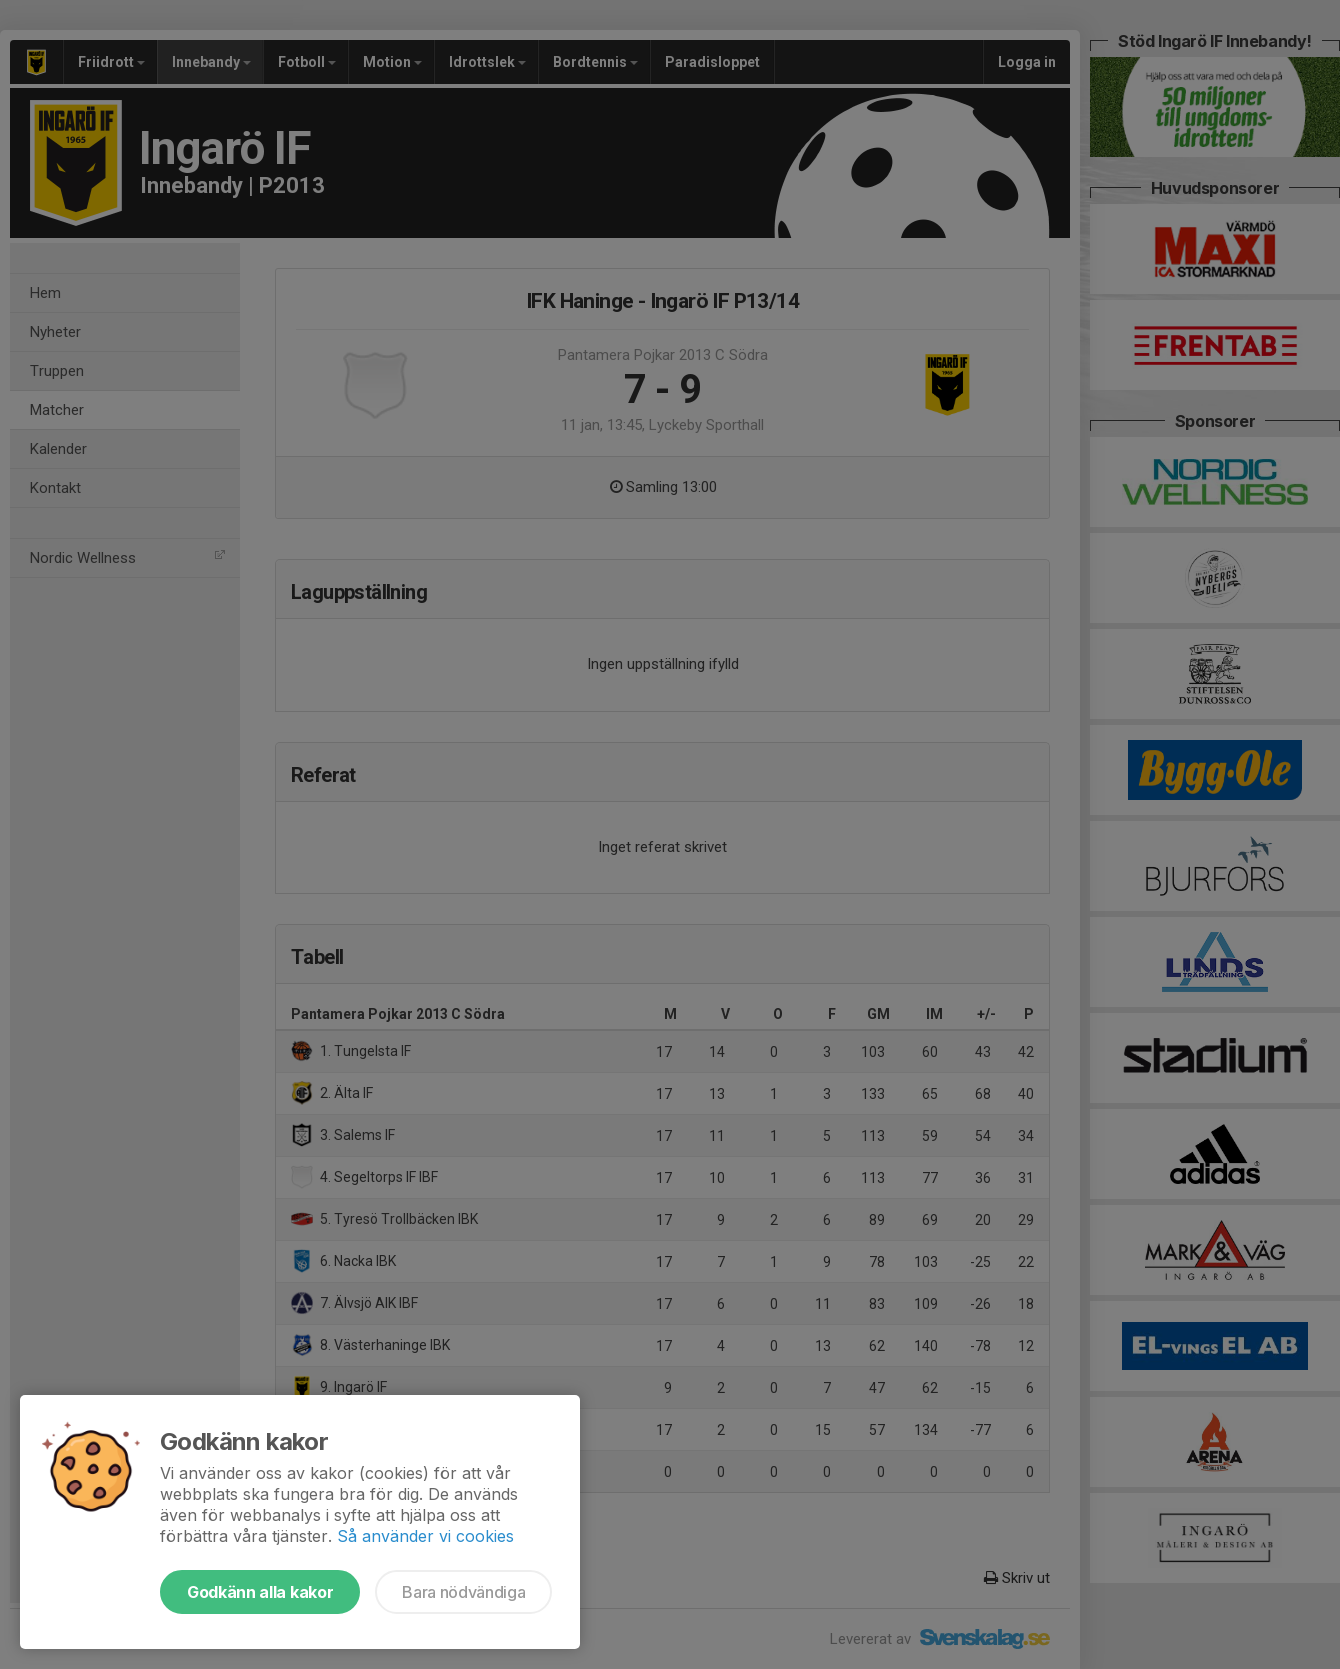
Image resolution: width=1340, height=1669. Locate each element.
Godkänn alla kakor (260, 1592)
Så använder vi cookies (425, 1536)
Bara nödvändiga (463, 1592)
